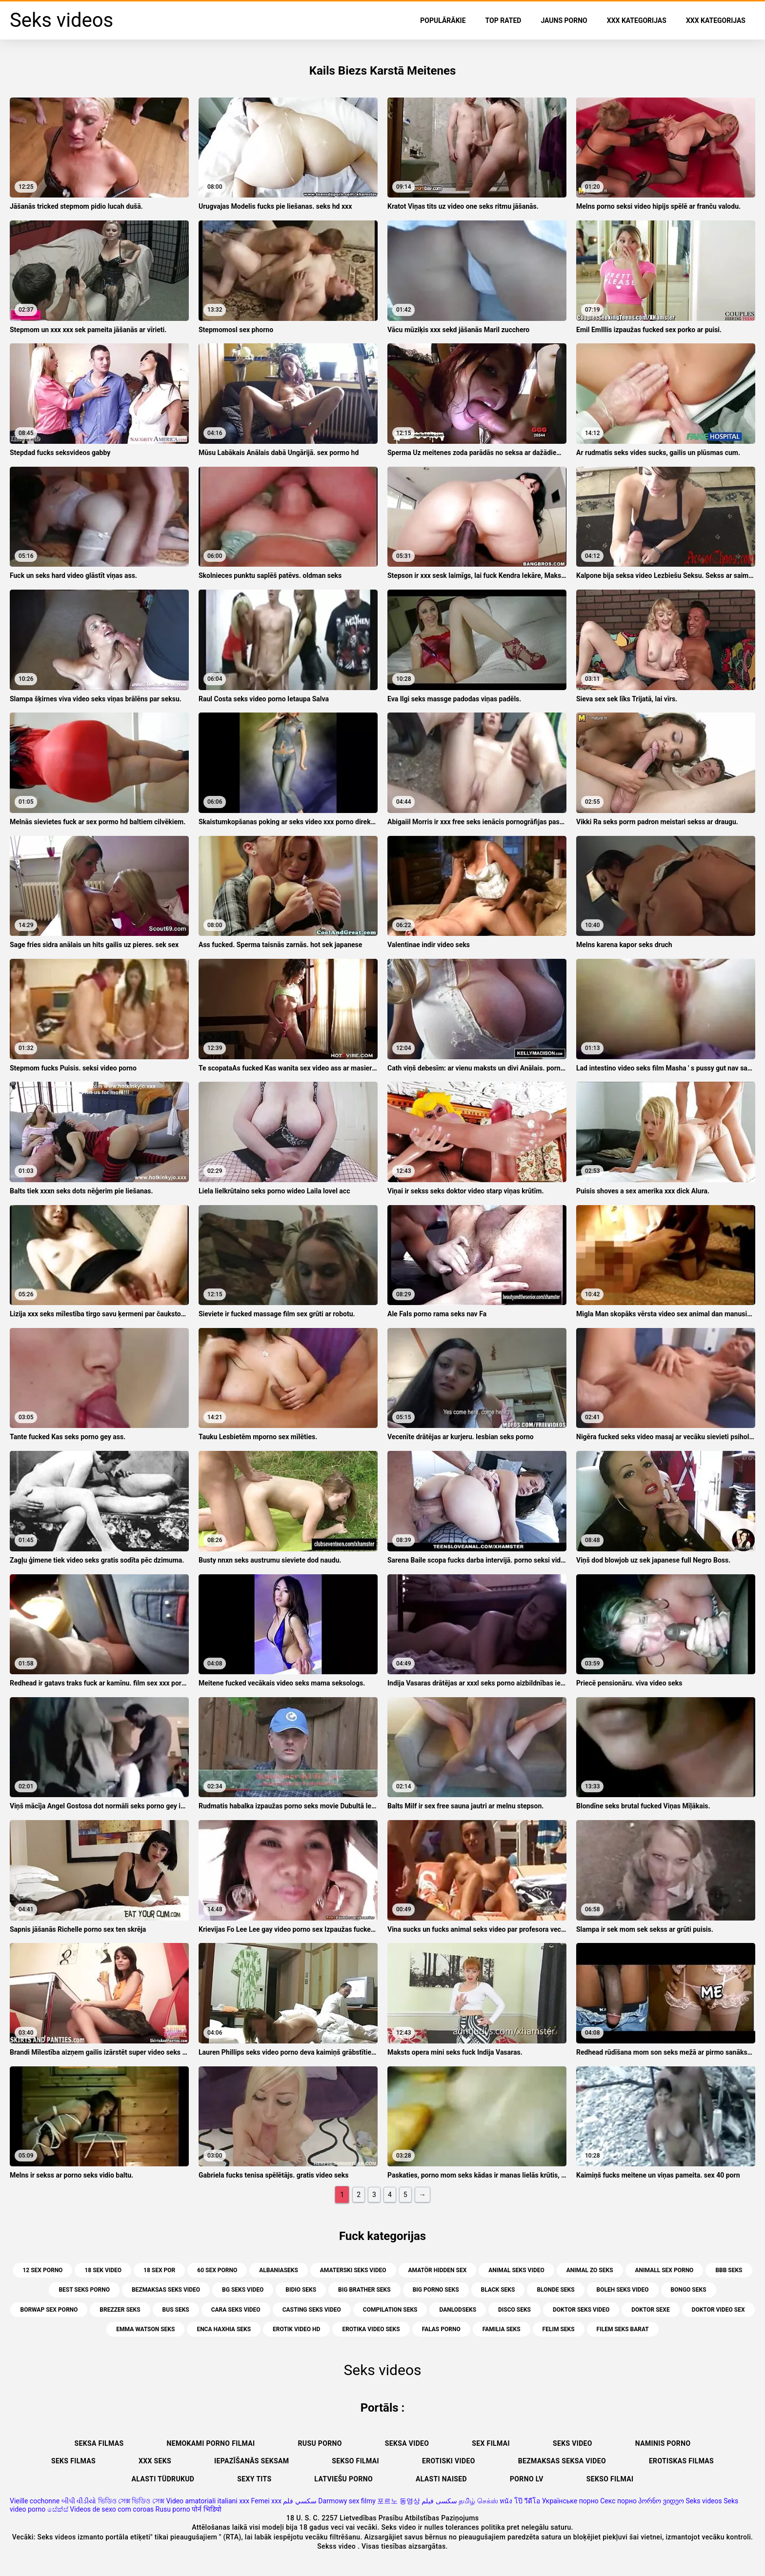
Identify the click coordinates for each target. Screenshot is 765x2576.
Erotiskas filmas (681, 2461)
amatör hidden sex (437, 2270)
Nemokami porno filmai (210, 2443)
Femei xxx (266, 2501)
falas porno (441, 2329)
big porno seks (436, 2289)
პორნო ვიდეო (661, 2501)
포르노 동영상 (398, 2501)
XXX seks (155, 2461)
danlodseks (457, 2309)
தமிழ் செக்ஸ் (478, 2501)
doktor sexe (650, 2309)
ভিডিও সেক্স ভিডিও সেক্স (131, 2501)
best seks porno (84, 2289)
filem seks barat (623, 2329)
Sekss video (337, 2546)
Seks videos (703, 2501)
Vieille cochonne (35, 2501)
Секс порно (618, 2501)
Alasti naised (441, 2479)
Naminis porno (663, 2443)
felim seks (559, 2329)
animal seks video (516, 2270)
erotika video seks (371, 2329)
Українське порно (570, 2501)
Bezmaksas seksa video (562, 2461)
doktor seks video (581, 2309)
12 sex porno (42, 2270)
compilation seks (390, 2309)
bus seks (175, 2309)
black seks (498, 2289)
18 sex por (159, 2270)
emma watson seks (145, 2329)
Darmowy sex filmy (347, 2501)
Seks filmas (73, 2461)
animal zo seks (589, 2270)
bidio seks (300, 2289)
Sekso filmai (355, 2461)
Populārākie (442, 20)
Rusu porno (320, 2443)
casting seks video (311, 2309)
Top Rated (503, 20)
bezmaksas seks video (166, 2289)
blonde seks (555, 2289)
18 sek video (102, 2270)
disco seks (514, 2309)
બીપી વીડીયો (78, 2501)
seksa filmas (99, 2443)
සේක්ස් (57, 2509)
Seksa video (407, 2443)
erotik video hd (296, 2329)
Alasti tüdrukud (163, 2479)
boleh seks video (623, 2289)
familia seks (502, 2329)
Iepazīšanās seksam (251, 2461)
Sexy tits (254, 2479)
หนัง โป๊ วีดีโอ (520, 2501)
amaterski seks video (353, 2270)
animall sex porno (664, 2270)
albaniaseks (278, 2270)
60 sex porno (217, 2270)
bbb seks (728, 2270)
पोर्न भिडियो (206, 2509)
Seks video (572, 2443)
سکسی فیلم (439, 2501)
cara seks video (236, 2309)
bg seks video (242, 2289)
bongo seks (688, 2289)
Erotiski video (448, 2461)
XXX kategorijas (636, 20)
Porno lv (527, 2479)
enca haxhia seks (224, 2329)
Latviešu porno (343, 2479)
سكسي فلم (299, 2501)
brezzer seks (120, 2309)
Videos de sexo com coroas (112, 2509)
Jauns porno (564, 20)
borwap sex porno (49, 2309)
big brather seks (364, 2289)
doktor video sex (718, 2309)
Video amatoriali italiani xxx (207, 2501)
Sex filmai (491, 2443)
